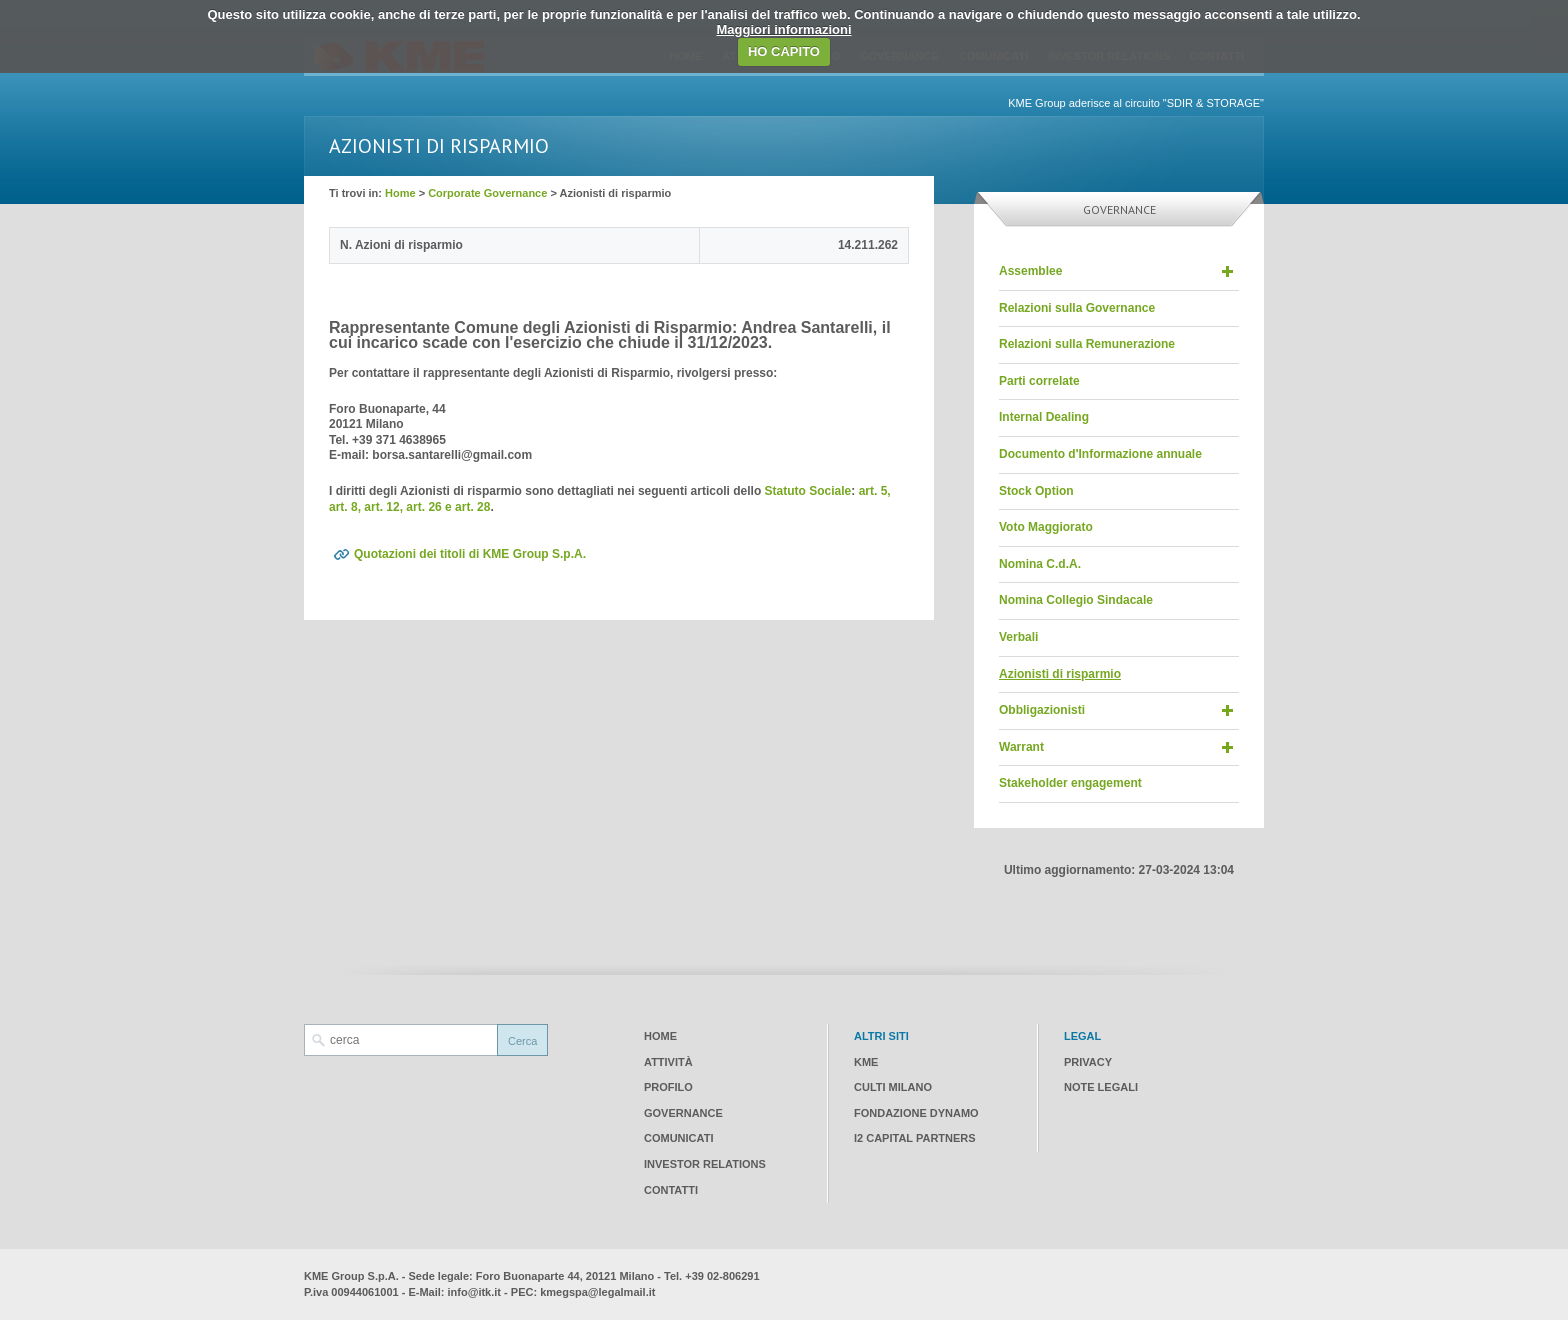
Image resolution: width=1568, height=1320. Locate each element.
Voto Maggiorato (1046, 527)
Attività (668, 1062)
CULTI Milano (893, 1087)
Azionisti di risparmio (1060, 674)
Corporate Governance (487, 193)
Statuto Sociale (808, 491)
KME (866, 1062)
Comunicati (678, 1138)
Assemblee (1030, 271)
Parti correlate (1039, 381)
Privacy (1088, 1062)
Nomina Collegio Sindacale (1076, 600)
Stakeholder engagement (1070, 783)
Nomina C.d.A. (1040, 564)
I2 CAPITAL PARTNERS (915, 1138)
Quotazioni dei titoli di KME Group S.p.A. (470, 554)
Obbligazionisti (1042, 710)
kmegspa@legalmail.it (597, 1292)
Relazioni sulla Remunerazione (1087, 344)
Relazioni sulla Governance (1077, 308)
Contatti (671, 1190)
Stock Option (1036, 491)
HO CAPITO (784, 51)
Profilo (668, 1087)
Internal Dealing (1044, 417)
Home (400, 193)
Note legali (1101, 1087)
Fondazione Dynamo (916, 1113)
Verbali (1018, 637)
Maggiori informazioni (783, 29)
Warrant (1021, 747)
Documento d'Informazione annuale (1100, 454)
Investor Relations (705, 1164)
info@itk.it (475, 1292)
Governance (683, 1113)
